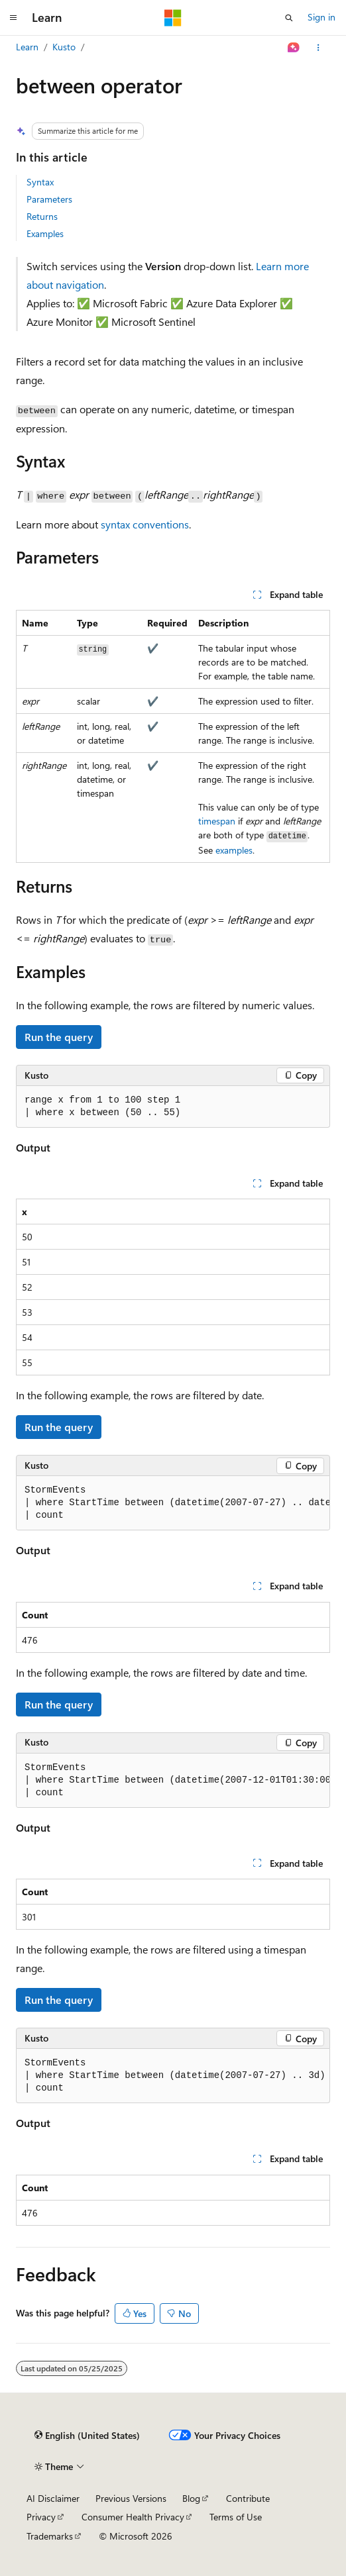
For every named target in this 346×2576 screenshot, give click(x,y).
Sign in (321, 17)
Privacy (41, 2516)
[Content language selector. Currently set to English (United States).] (87, 2435)
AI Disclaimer (53, 2498)
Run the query (59, 1037)
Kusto (64, 46)
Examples (45, 233)
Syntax (40, 181)
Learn (27, 46)
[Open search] (289, 18)
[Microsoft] (173, 17)
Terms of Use (235, 2516)
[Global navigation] (13, 18)
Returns (42, 216)
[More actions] (318, 47)
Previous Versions (130, 2498)
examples (234, 850)
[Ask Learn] (294, 47)
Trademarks (50, 2536)
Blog (191, 2498)
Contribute (248, 2498)
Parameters (49, 199)
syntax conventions (145, 524)
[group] (173, 1503)
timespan (216, 821)
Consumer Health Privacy (133, 2516)
